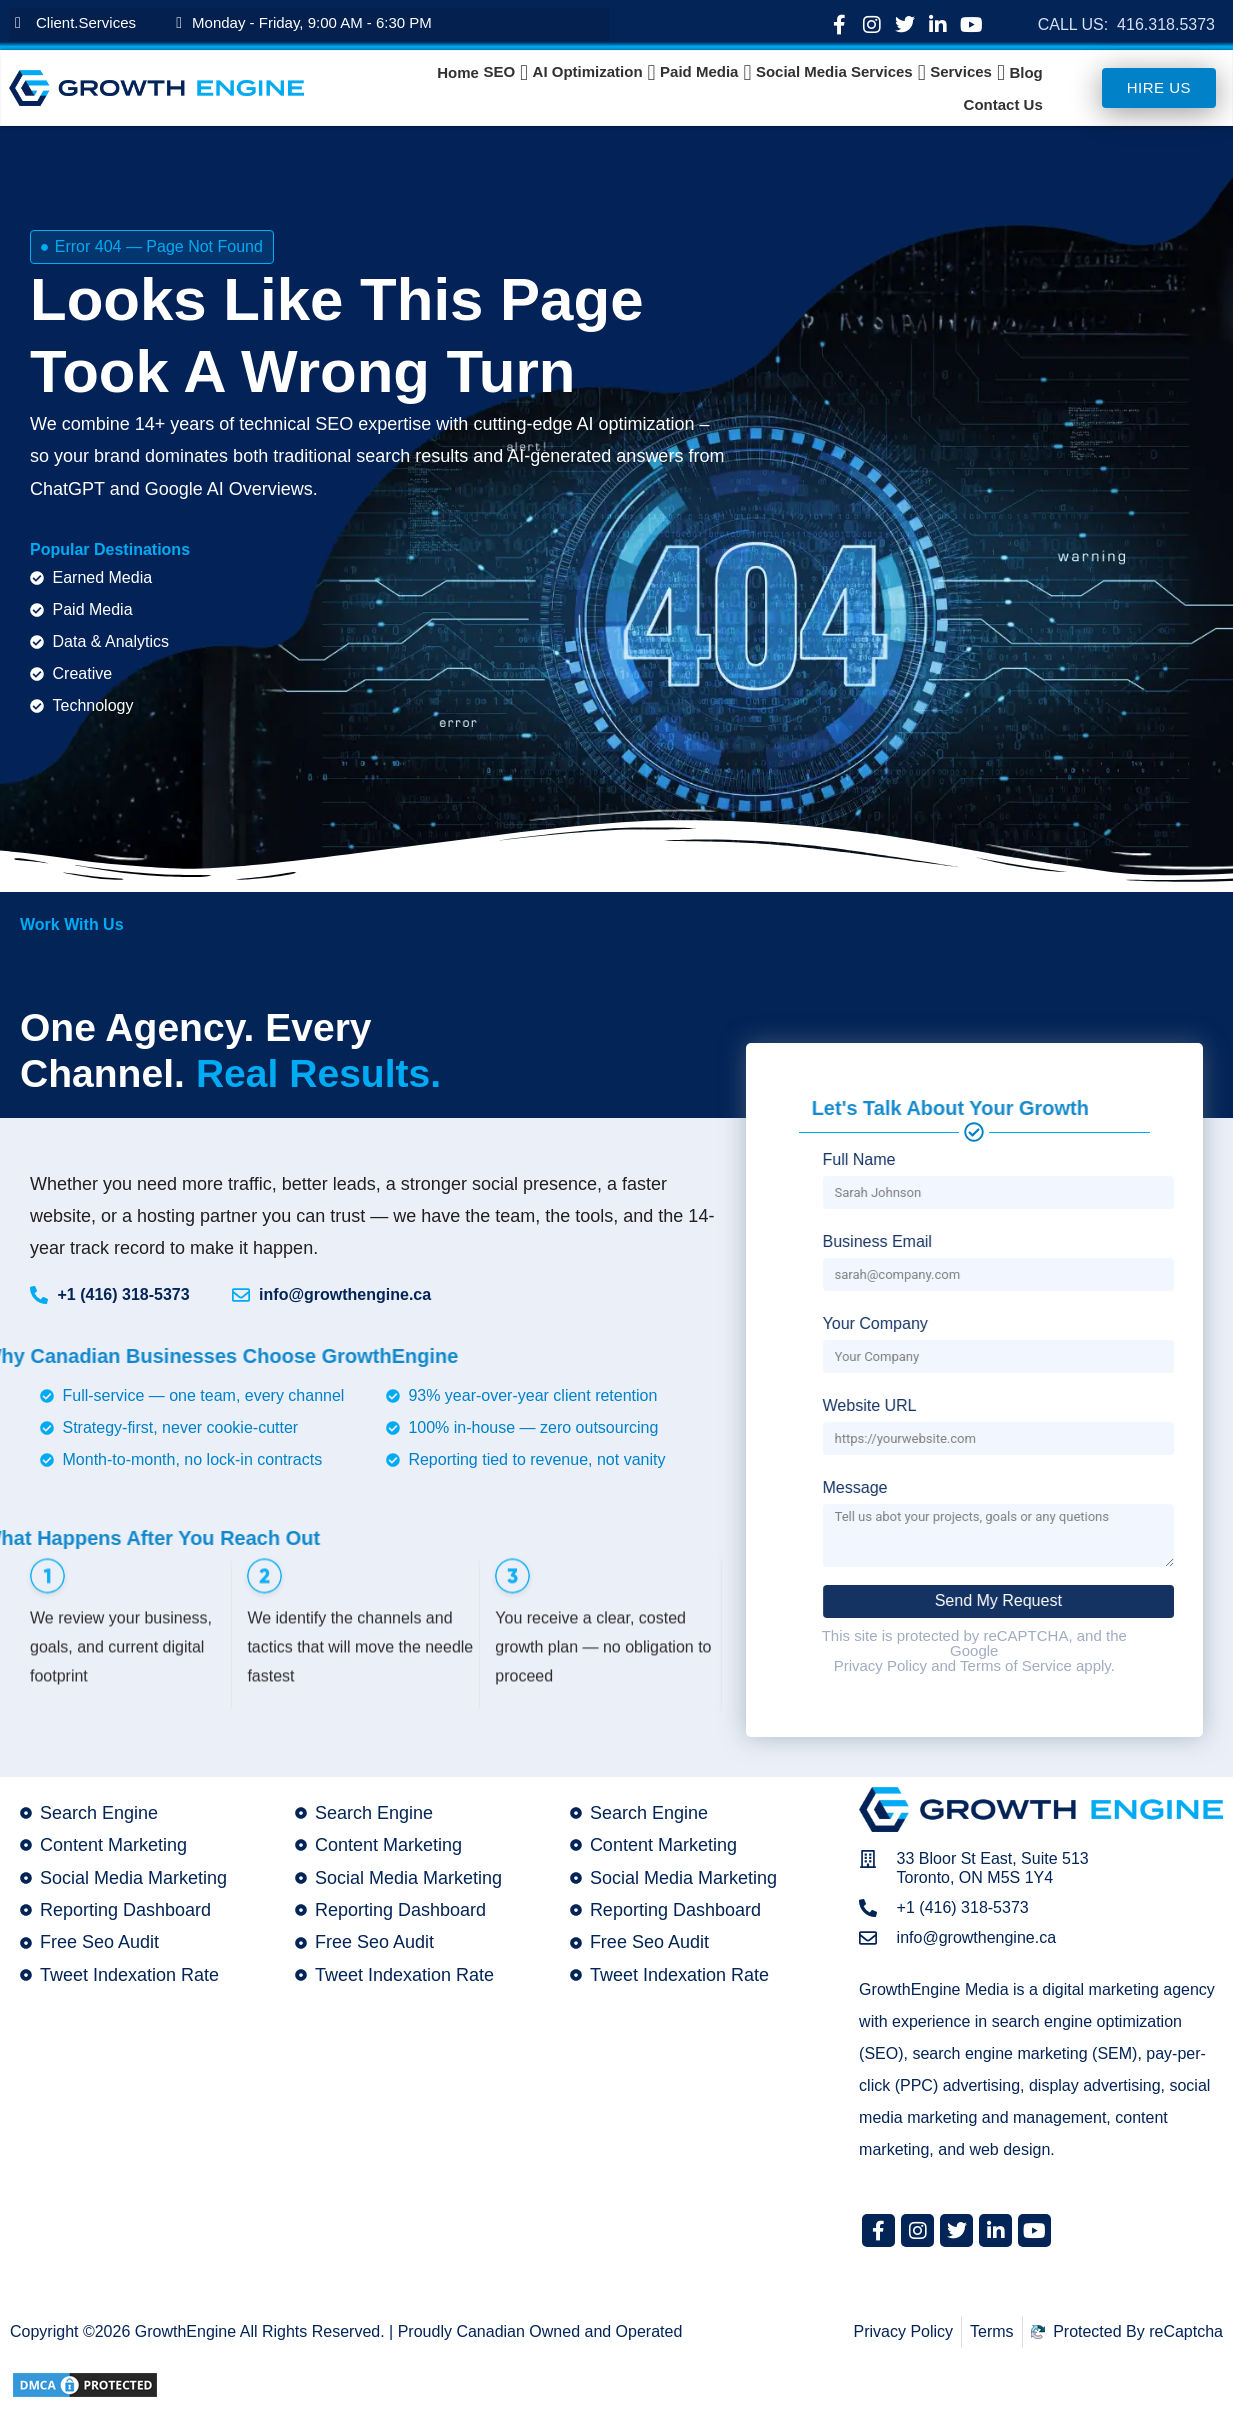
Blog (1025, 72)
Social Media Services (834, 71)
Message (1174, 1487)
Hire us (1159, 87)
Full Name (1178, 1159)
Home (458, 72)
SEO (499, 71)
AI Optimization (588, 71)
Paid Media (699, 71)
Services (961, 71)
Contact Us (1003, 104)
